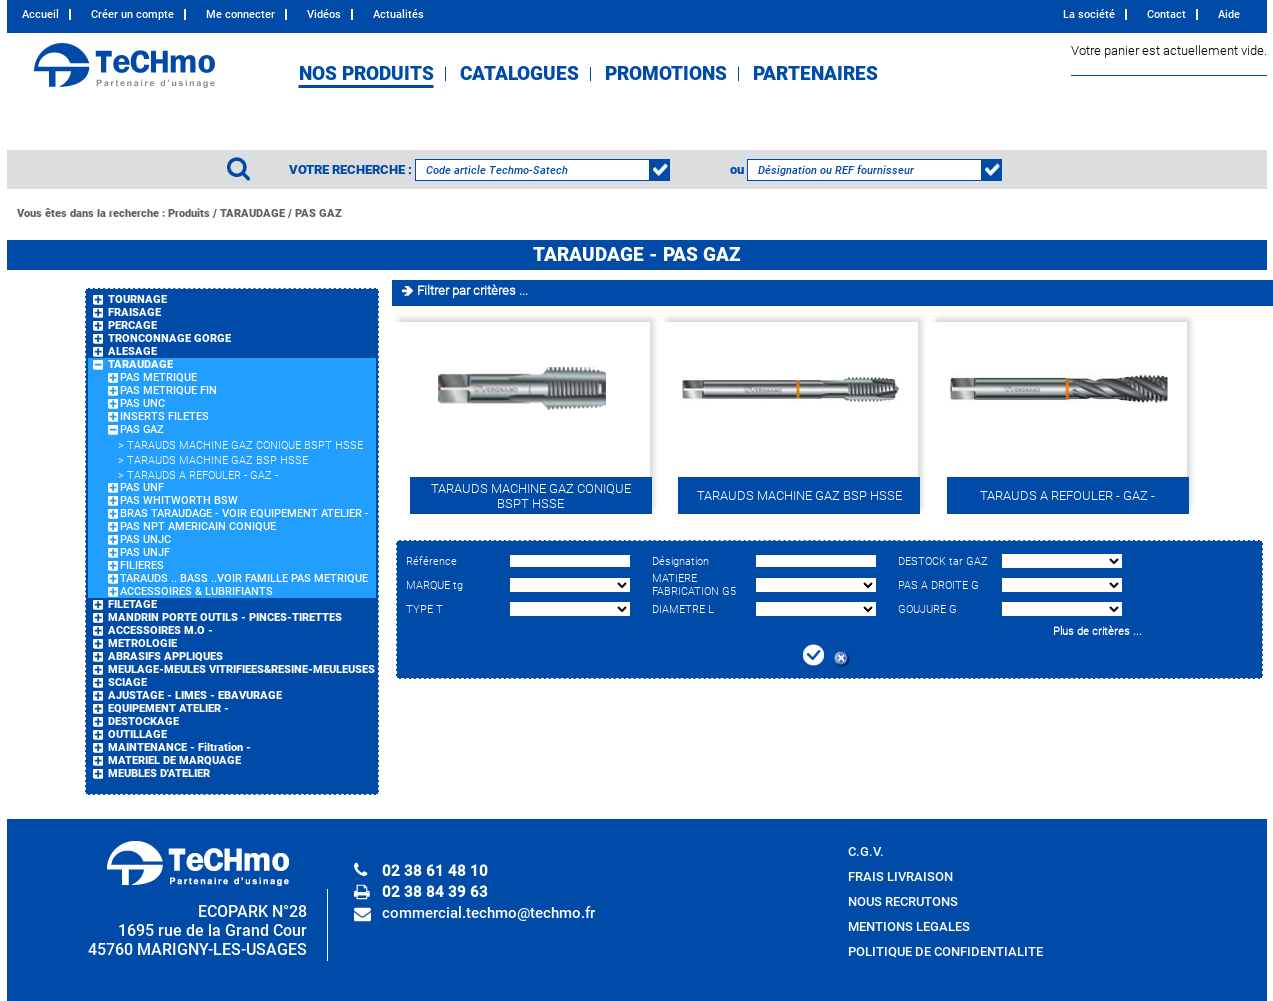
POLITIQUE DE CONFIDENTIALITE (945, 951)
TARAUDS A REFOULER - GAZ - (202, 475)
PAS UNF (142, 487)
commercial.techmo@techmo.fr (488, 913)
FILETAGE (132, 604)
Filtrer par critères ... (472, 290)
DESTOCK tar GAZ (943, 561)
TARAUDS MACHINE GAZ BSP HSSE (217, 460)
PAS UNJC (145, 539)
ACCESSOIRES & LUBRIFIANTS (196, 591)
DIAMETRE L (683, 609)
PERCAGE (132, 325)
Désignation (680, 561)
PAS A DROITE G (938, 585)
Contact (1166, 14)
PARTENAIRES (815, 74)
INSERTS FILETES (164, 416)
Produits (189, 213)
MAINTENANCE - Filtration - (179, 747)
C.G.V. (866, 851)
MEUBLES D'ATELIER (159, 773)
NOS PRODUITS (366, 74)
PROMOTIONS (666, 74)
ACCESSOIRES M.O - (160, 630)
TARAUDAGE (252, 213)
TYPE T (424, 609)
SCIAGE (127, 682)
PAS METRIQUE (158, 377)
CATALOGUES (519, 74)
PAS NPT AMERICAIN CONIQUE (198, 526)
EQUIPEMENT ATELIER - (168, 708)
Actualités (398, 14)
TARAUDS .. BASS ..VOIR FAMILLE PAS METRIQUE (244, 578)
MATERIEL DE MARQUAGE (174, 760)
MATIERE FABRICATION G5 (694, 585)
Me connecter (240, 14)
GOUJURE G (927, 609)
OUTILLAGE (137, 734)
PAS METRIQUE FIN (168, 390)
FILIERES (142, 565)
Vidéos (324, 14)
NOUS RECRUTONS (903, 901)
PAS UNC (142, 403)
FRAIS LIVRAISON (900, 876)
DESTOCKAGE (143, 721)
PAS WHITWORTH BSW (179, 500)
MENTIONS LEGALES (909, 926)
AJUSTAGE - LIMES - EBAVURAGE (195, 695)
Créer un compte (132, 14)
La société (1089, 14)
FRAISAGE (134, 312)
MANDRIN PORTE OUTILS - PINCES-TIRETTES (225, 617)
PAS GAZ (318, 213)
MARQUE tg (434, 585)
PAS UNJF (145, 552)
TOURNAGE (137, 299)
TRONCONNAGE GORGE (169, 338)
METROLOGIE (142, 643)
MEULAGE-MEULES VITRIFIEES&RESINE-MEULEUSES (241, 669)
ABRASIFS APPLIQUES (165, 656)
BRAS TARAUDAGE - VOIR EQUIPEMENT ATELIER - (244, 513)
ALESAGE (132, 351)
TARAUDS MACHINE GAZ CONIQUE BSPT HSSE (245, 445)
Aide (1229, 14)
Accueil (40, 14)
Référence (431, 561)
